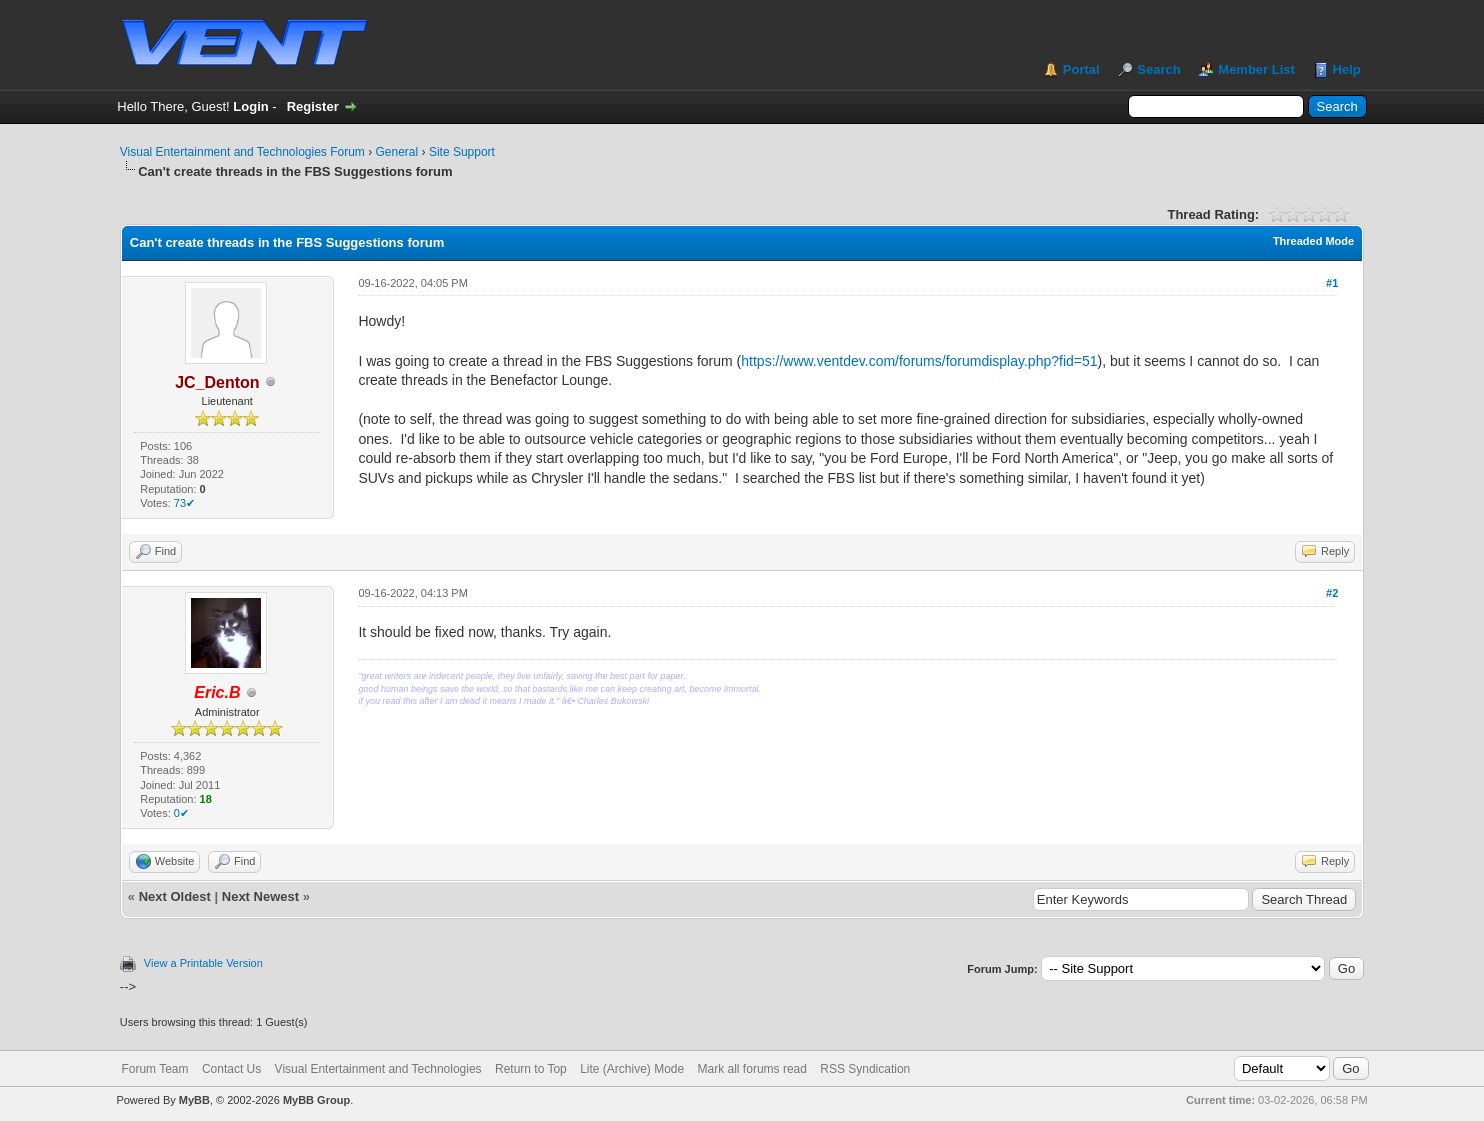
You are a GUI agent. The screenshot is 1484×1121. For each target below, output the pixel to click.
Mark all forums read (752, 1069)
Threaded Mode (1313, 241)
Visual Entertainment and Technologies (378, 1069)
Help (1347, 69)
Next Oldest (175, 896)
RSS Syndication (865, 1069)
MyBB (194, 1100)
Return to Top (531, 1069)
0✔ (181, 813)
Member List (1256, 69)
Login (250, 106)
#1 (1332, 283)
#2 (1332, 593)
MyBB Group (316, 1100)
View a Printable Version (203, 963)
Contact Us (231, 1069)
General (397, 152)
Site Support (462, 152)
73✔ (184, 503)
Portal (1081, 69)
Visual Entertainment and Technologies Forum (242, 152)
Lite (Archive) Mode (632, 1069)
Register (313, 106)
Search (1158, 69)
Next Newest (260, 896)
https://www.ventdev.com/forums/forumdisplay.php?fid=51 (919, 361)
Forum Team (154, 1069)
